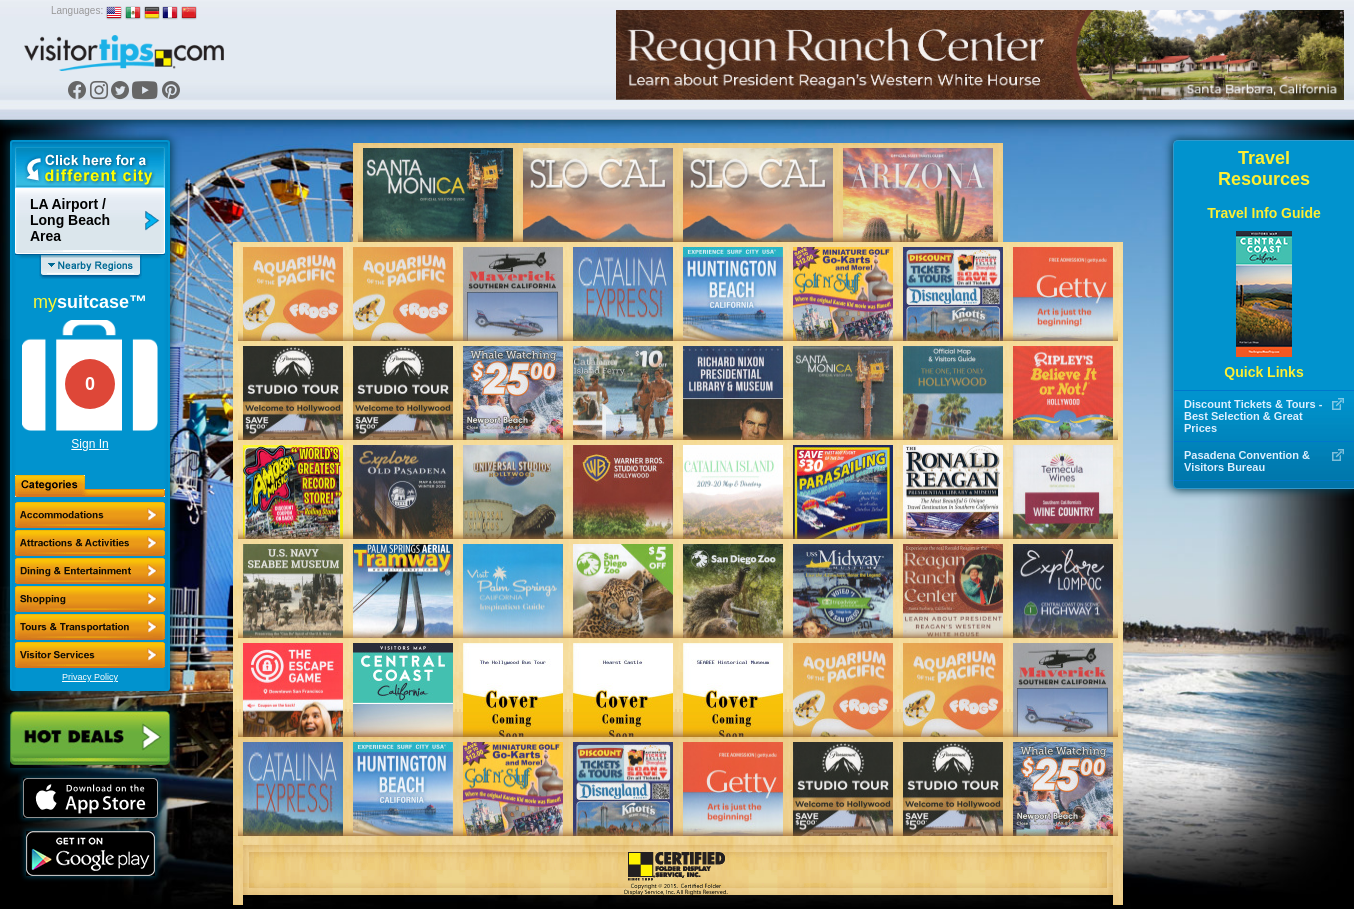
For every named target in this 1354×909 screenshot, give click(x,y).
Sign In (89, 444)
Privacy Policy (90, 677)
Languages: (77, 10)
